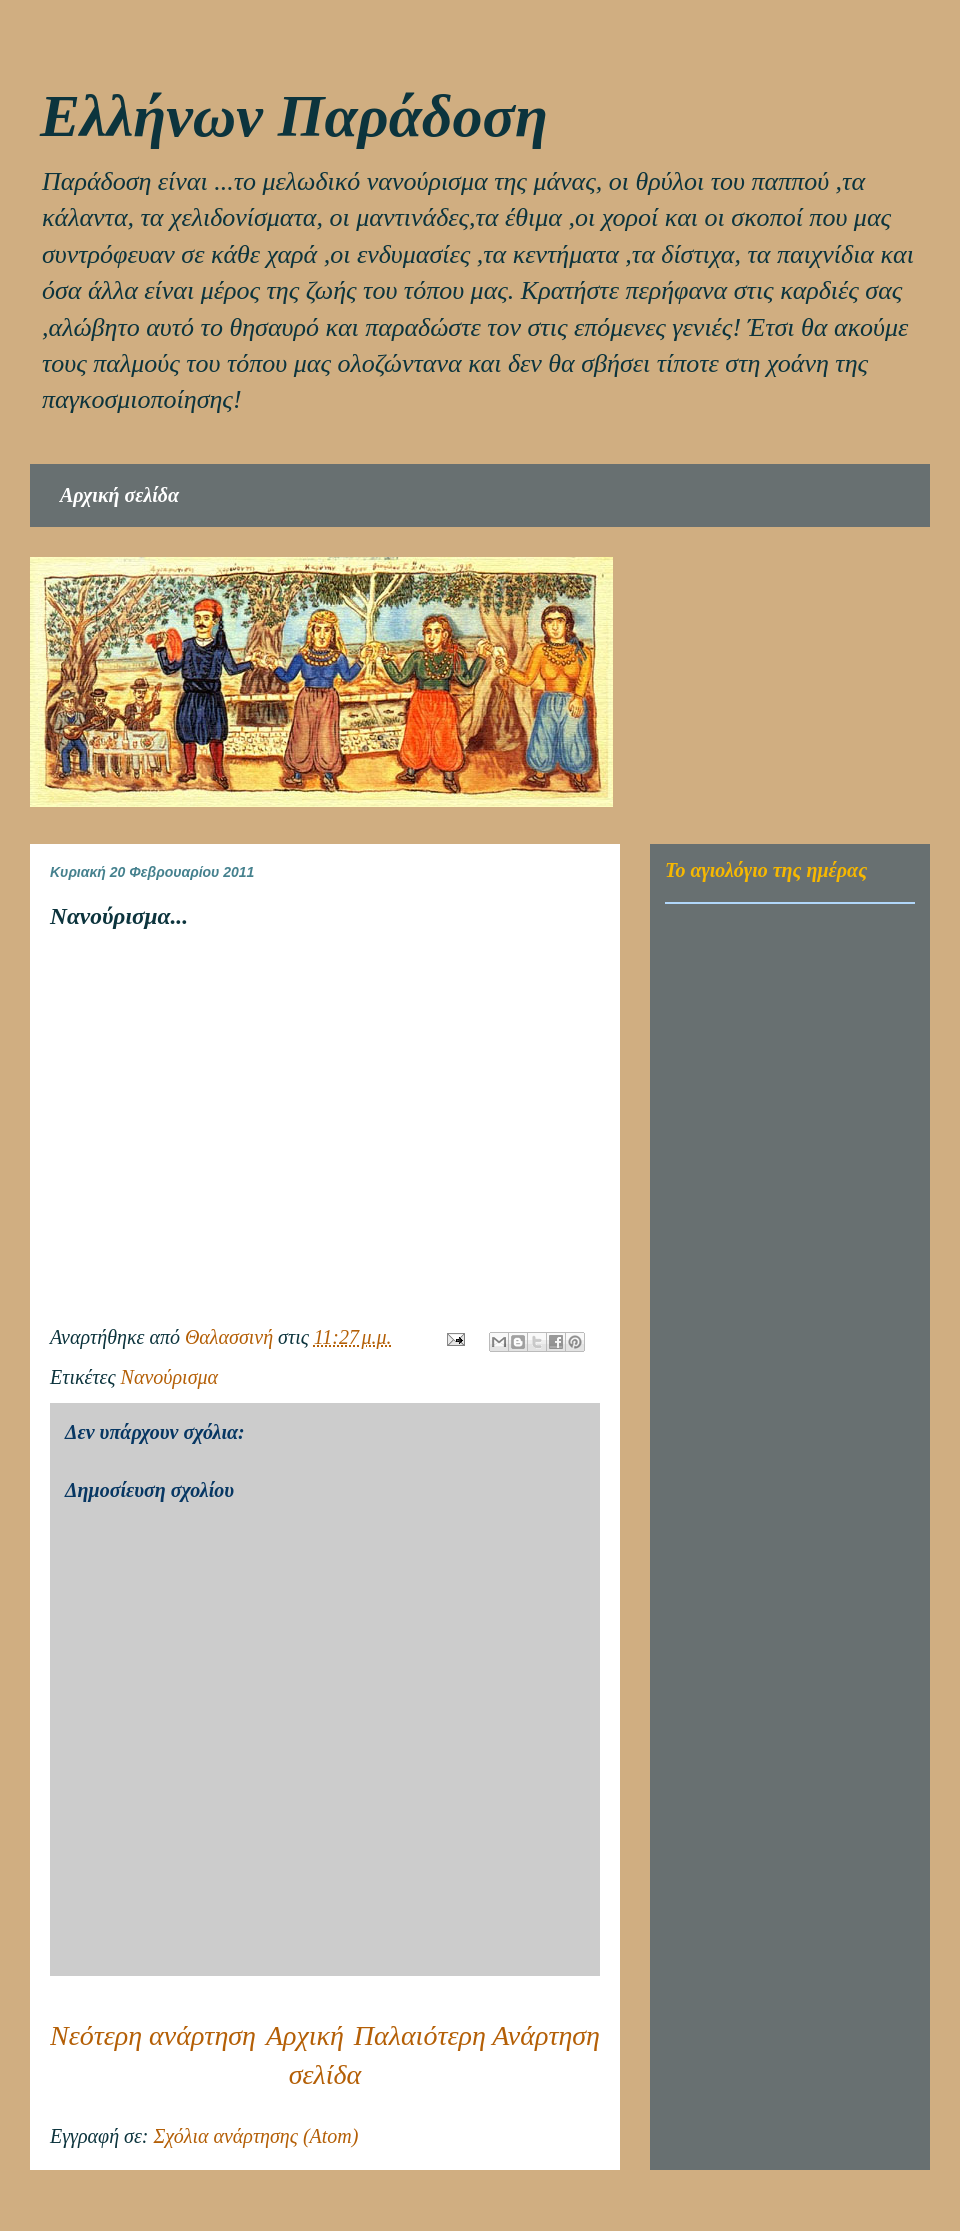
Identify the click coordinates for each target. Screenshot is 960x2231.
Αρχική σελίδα (119, 495)
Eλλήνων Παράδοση (294, 116)
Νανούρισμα (169, 1377)
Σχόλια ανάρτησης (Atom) (255, 2136)
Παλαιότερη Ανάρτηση (477, 2035)
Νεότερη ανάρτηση (153, 2035)
